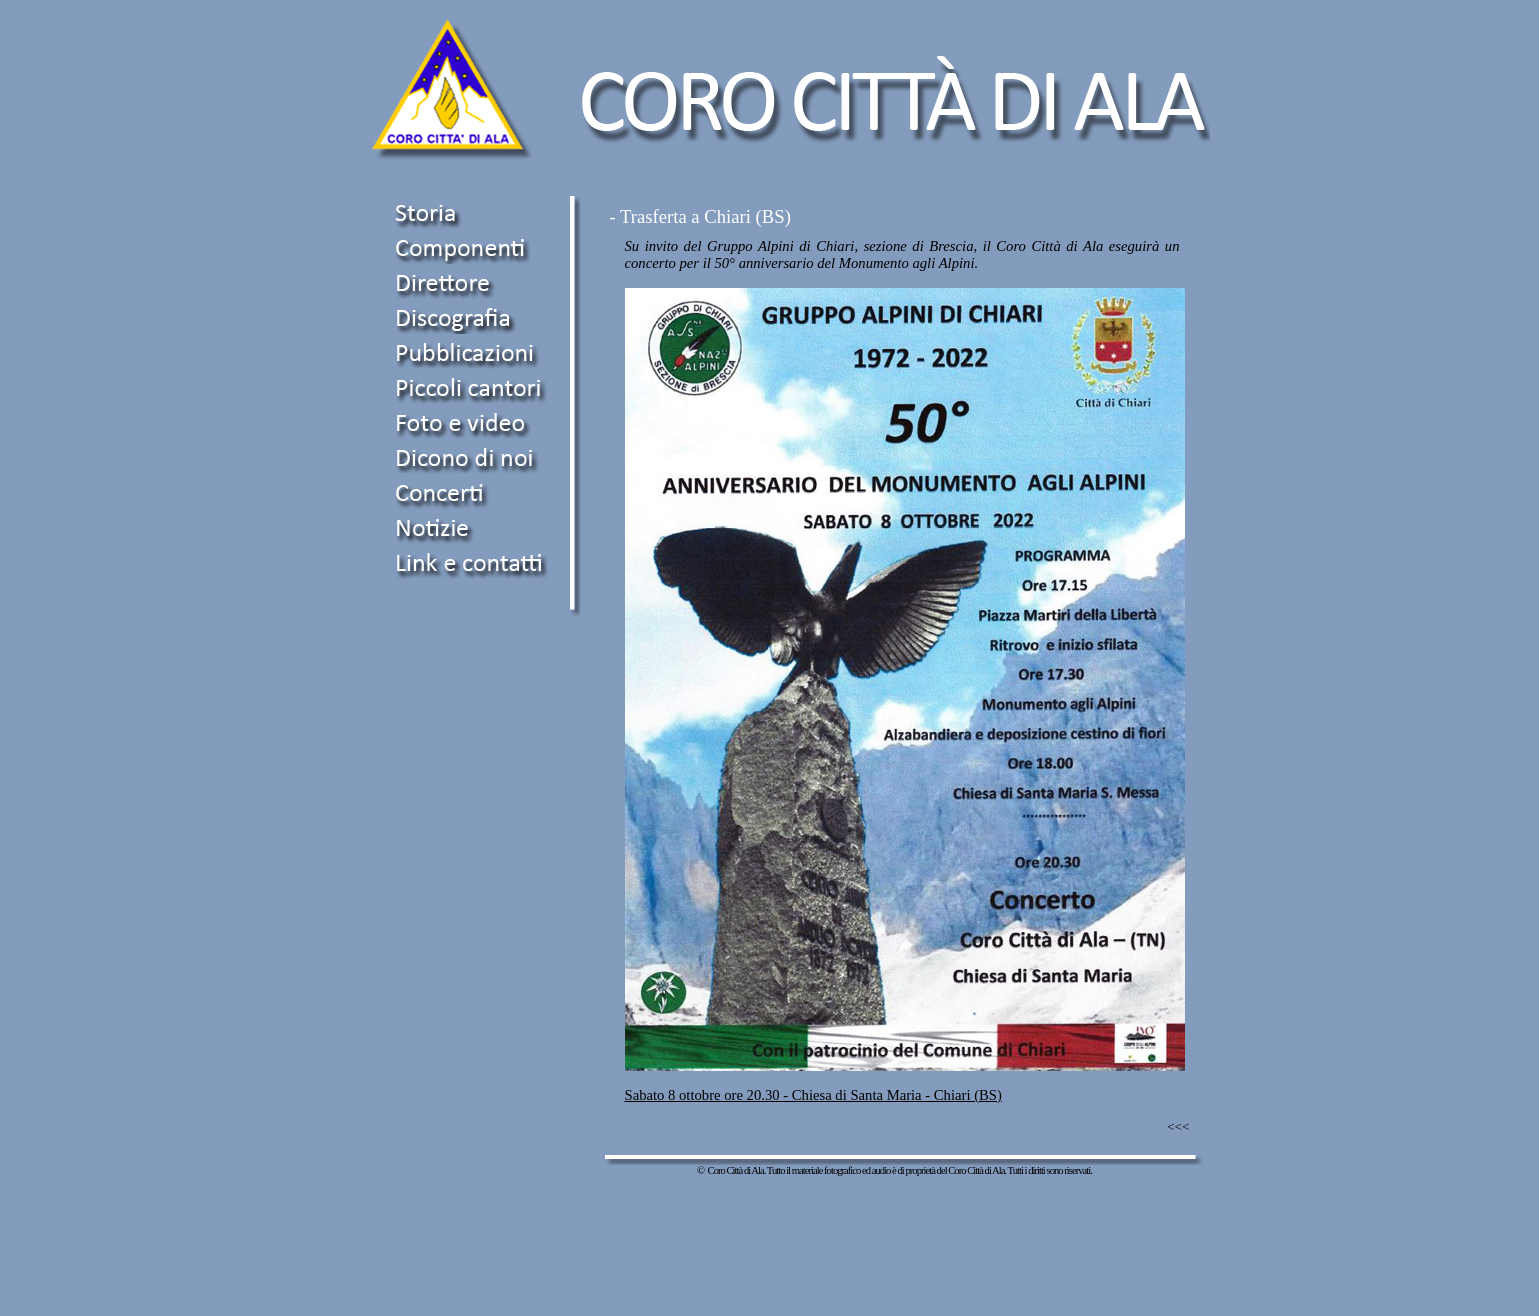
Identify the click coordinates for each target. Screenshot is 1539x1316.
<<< (1178, 1126)
